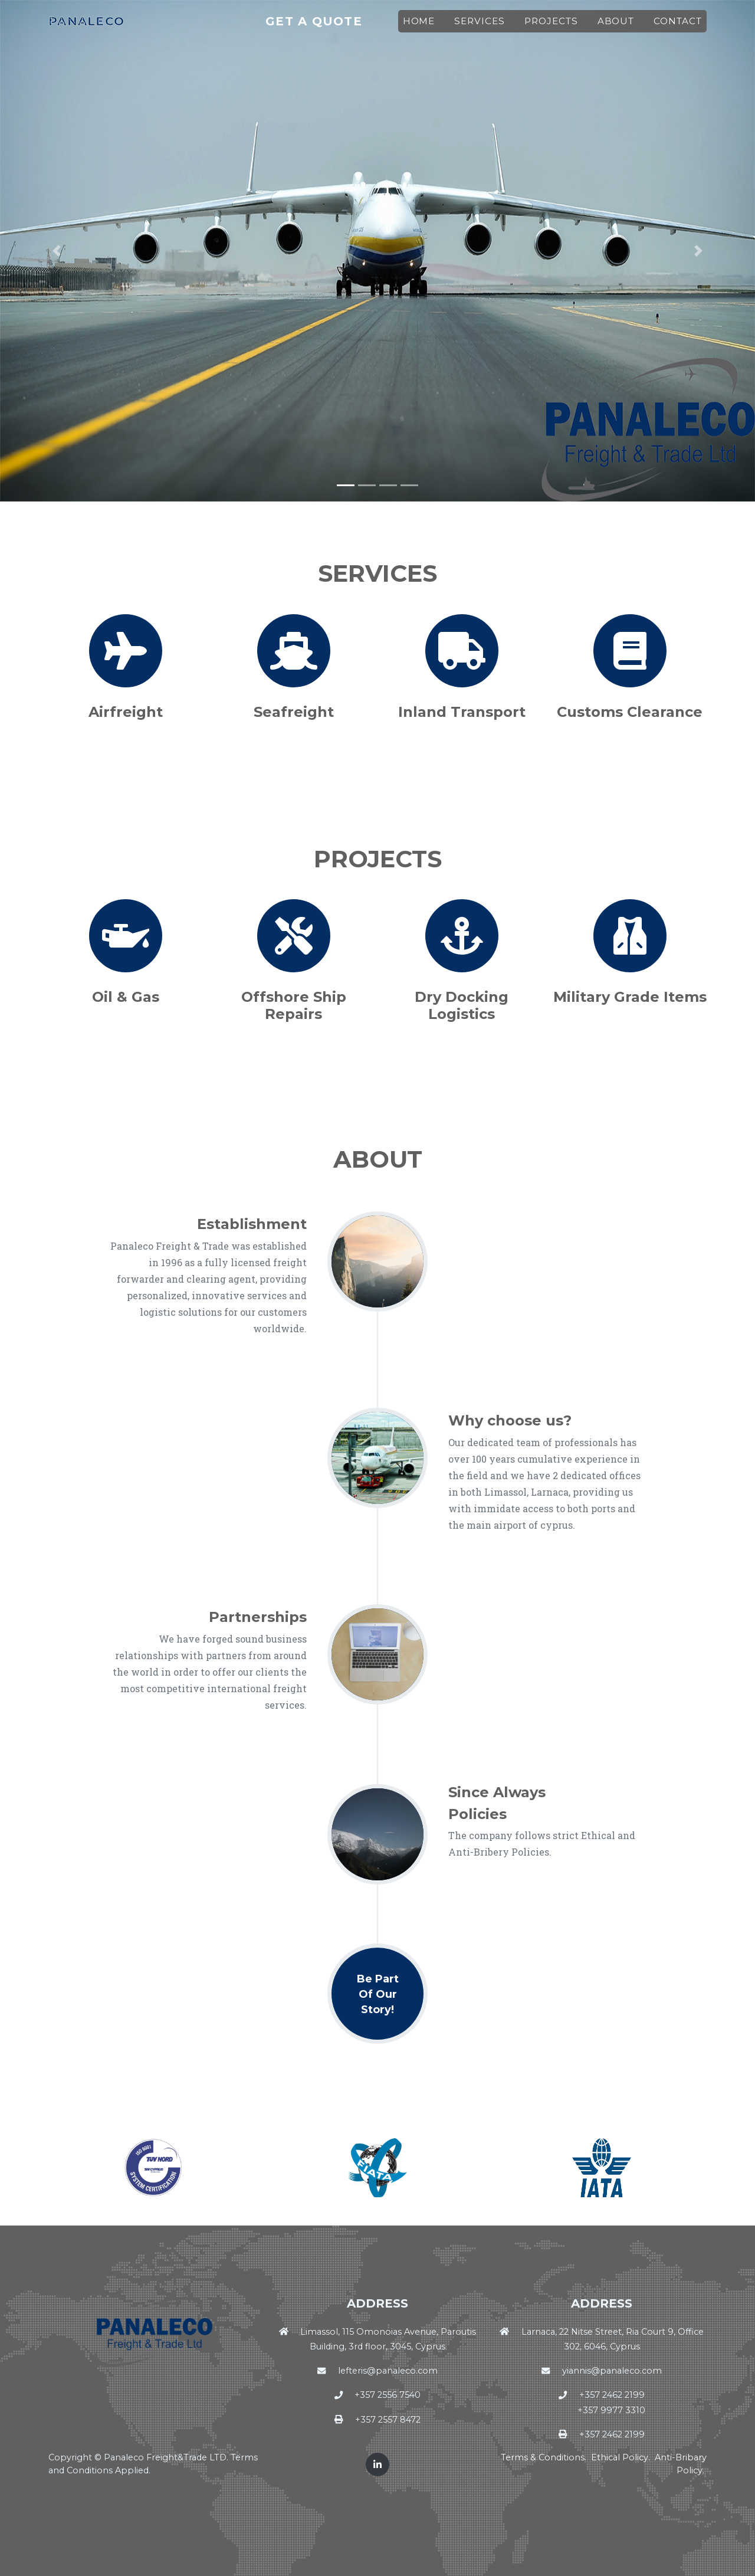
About (620, 27)
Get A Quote (336, 27)
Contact (682, 27)
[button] (56, 251)
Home (423, 27)
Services (484, 27)
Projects (555, 27)
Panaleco (93, 27)
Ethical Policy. (621, 2457)
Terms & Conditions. (545, 2457)
